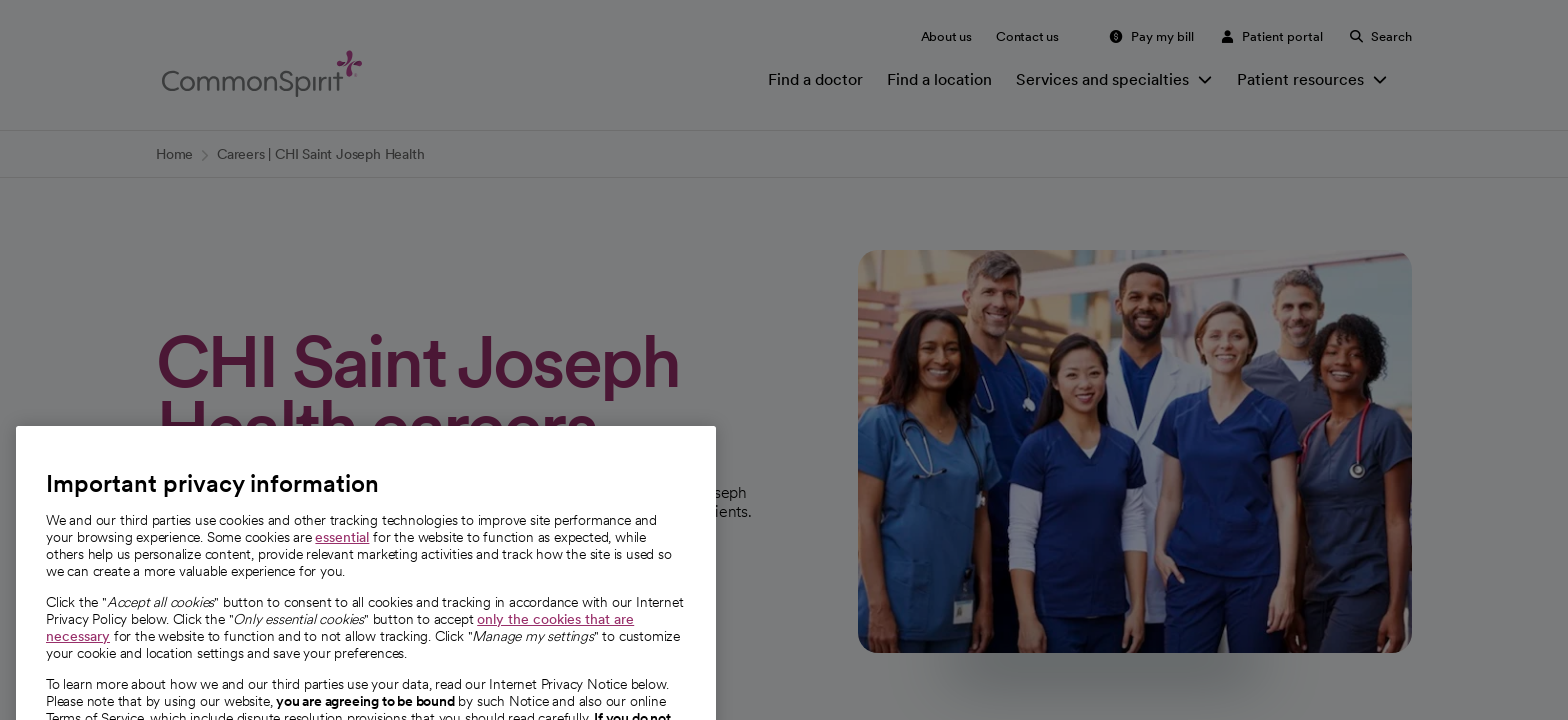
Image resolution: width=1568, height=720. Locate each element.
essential (342, 557)
